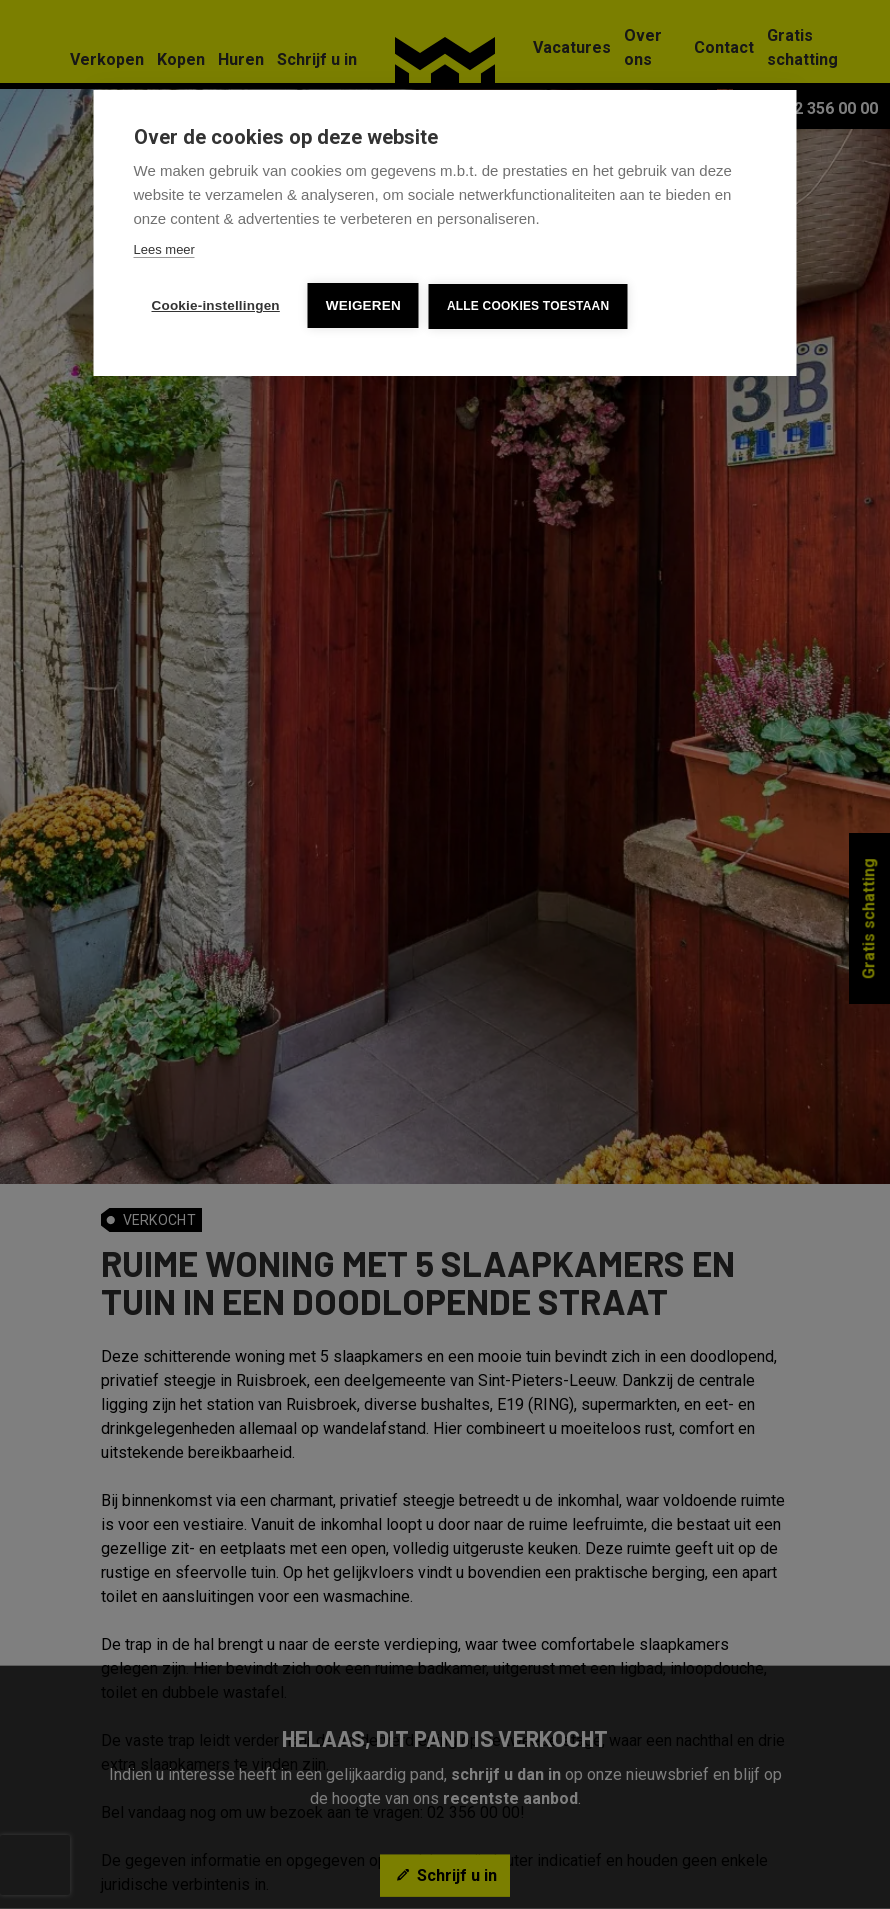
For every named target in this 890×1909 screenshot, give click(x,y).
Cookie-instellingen (216, 305)
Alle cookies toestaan (528, 306)
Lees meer (164, 249)
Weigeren (363, 305)
